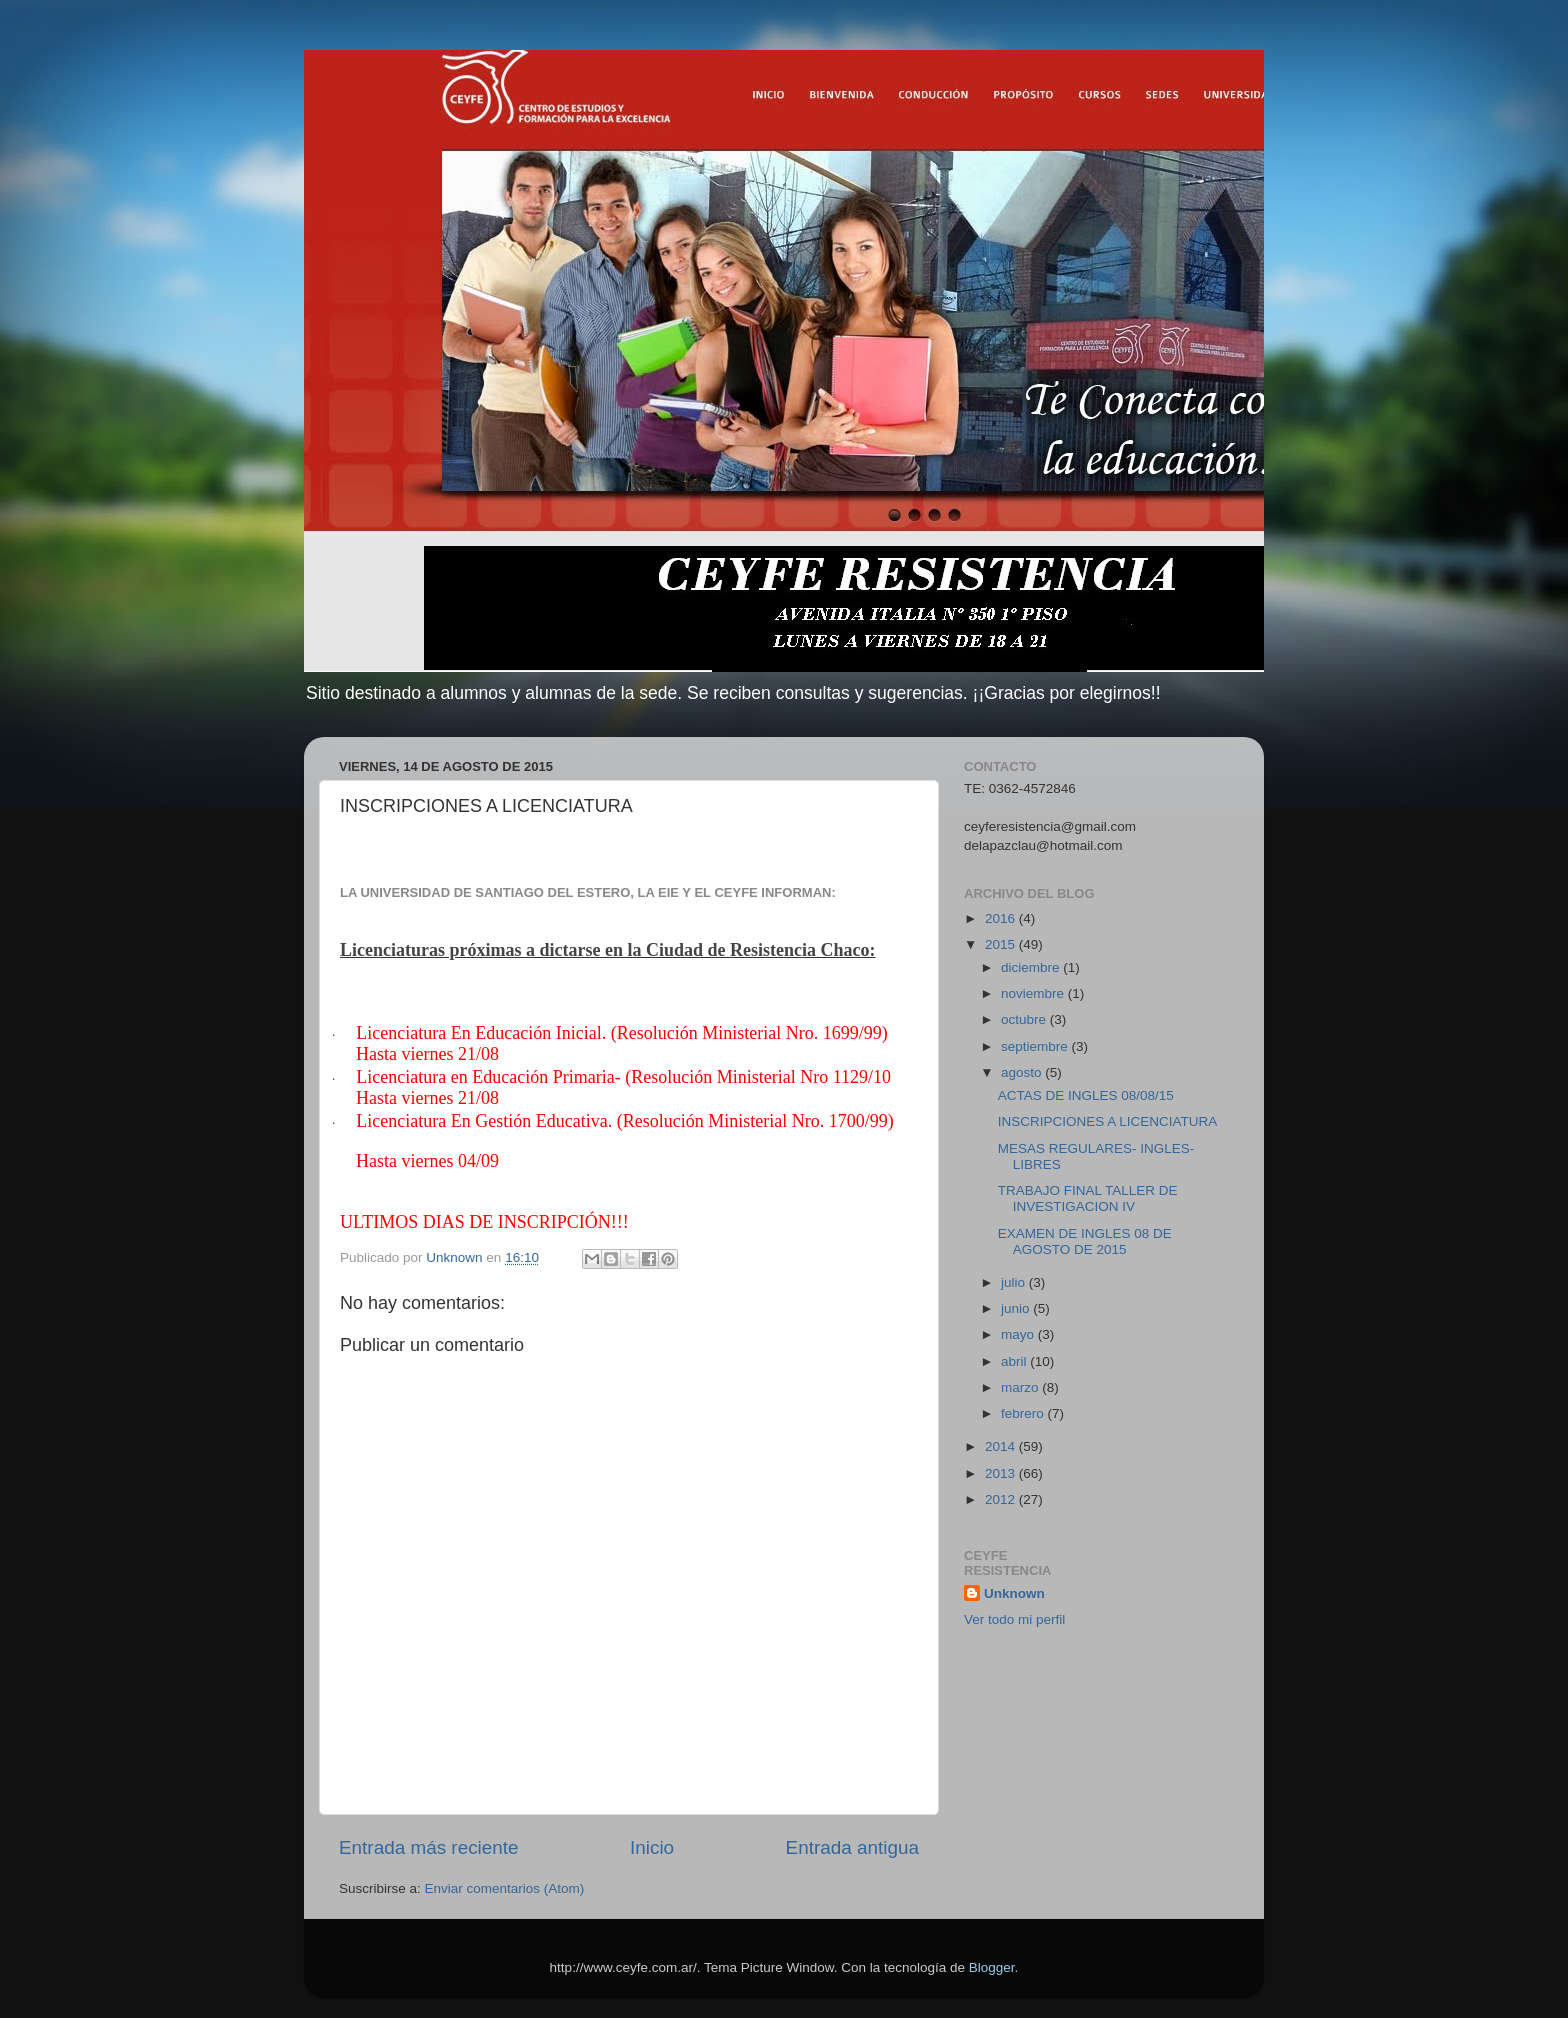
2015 (1002, 944)
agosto (1023, 1072)
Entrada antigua (852, 1847)
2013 (1002, 1473)
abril (1015, 1361)
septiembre (1036, 1046)
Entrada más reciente (429, 1847)
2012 (1002, 1499)
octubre (1025, 1019)
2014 (1002, 1446)
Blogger (992, 1967)
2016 (1002, 918)
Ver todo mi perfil (1014, 1619)
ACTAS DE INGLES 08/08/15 (1086, 1095)
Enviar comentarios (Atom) (505, 1888)
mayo (1019, 1334)
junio (1017, 1308)
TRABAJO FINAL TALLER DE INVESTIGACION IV (1088, 1198)
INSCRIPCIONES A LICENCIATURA (1108, 1121)
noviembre (1034, 993)
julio (1015, 1282)
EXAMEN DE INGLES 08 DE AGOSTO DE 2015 (1085, 1241)
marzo (1021, 1387)
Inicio (652, 1847)
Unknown (1014, 1593)
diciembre (1032, 967)
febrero (1024, 1413)
